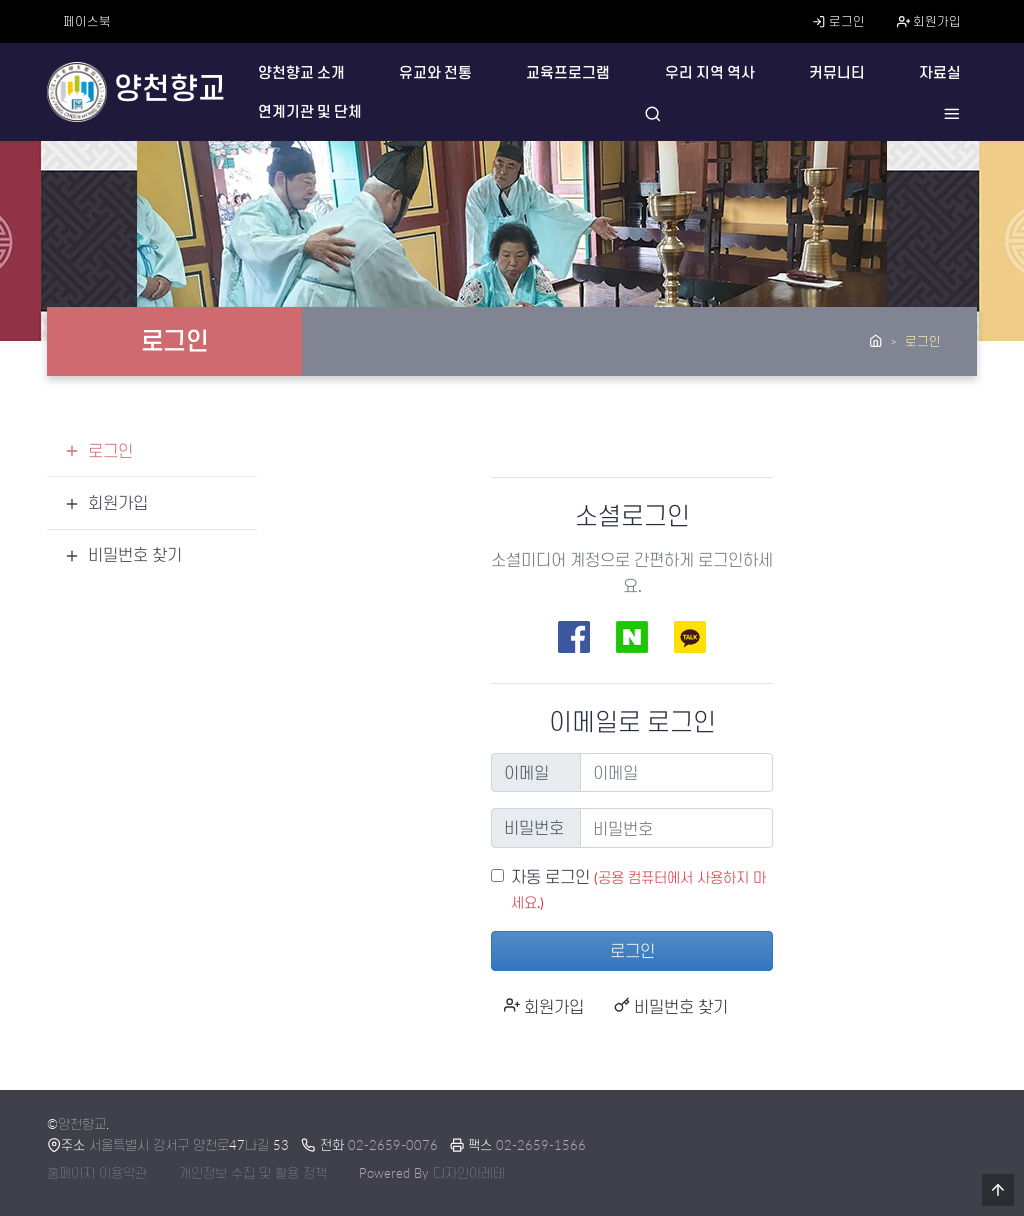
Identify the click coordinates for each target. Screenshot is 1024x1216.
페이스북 (87, 21)
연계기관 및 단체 (310, 111)
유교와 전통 (435, 72)
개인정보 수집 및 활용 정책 (253, 1173)
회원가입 (929, 21)
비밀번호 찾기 (671, 1006)
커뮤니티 (837, 72)
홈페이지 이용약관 (97, 1173)
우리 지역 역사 (710, 72)
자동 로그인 (550, 876)
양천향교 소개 (301, 72)
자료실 (940, 72)
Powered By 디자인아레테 (432, 1173)
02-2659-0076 (393, 1145)
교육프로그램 (568, 72)
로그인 (838, 21)
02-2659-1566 (541, 1145)
